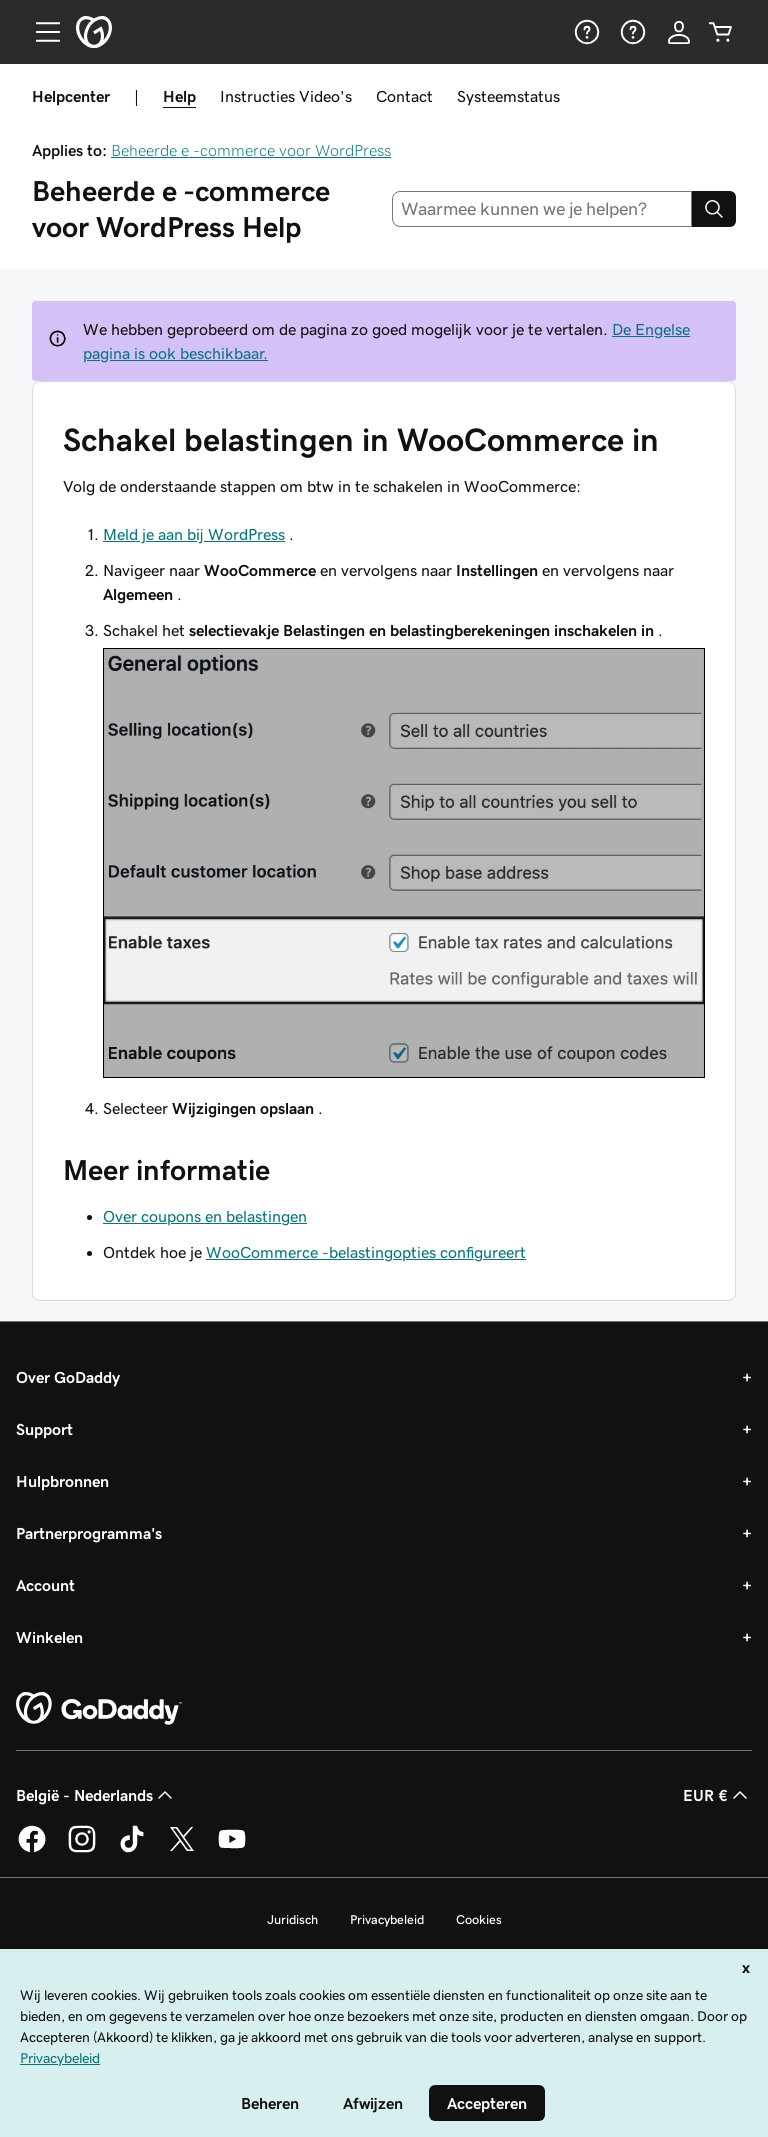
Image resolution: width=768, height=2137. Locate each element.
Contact (404, 96)
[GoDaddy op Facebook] (32, 1849)
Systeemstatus (508, 96)
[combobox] (542, 209)
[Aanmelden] (679, 32)
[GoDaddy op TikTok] (132, 1849)
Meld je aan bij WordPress (194, 534)
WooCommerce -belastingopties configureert (366, 1252)
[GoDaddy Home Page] (99, 1709)
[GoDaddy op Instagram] (82, 1849)
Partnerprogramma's (89, 1533)
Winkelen (49, 1637)
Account (45, 1585)
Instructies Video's (286, 96)
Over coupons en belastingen (205, 1216)
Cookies (479, 1919)
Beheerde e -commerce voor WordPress (251, 150)
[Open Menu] (40, 32)
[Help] (585, 32)
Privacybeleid (387, 1919)
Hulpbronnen (62, 1481)
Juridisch (292, 1919)
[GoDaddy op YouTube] (232, 1849)
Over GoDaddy (68, 1377)
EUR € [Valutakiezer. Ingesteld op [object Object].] (717, 1795)
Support (44, 1429)
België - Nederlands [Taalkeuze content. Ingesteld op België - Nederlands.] (96, 1795)
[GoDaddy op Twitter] (182, 1849)
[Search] (714, 209)
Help (179, 96)
